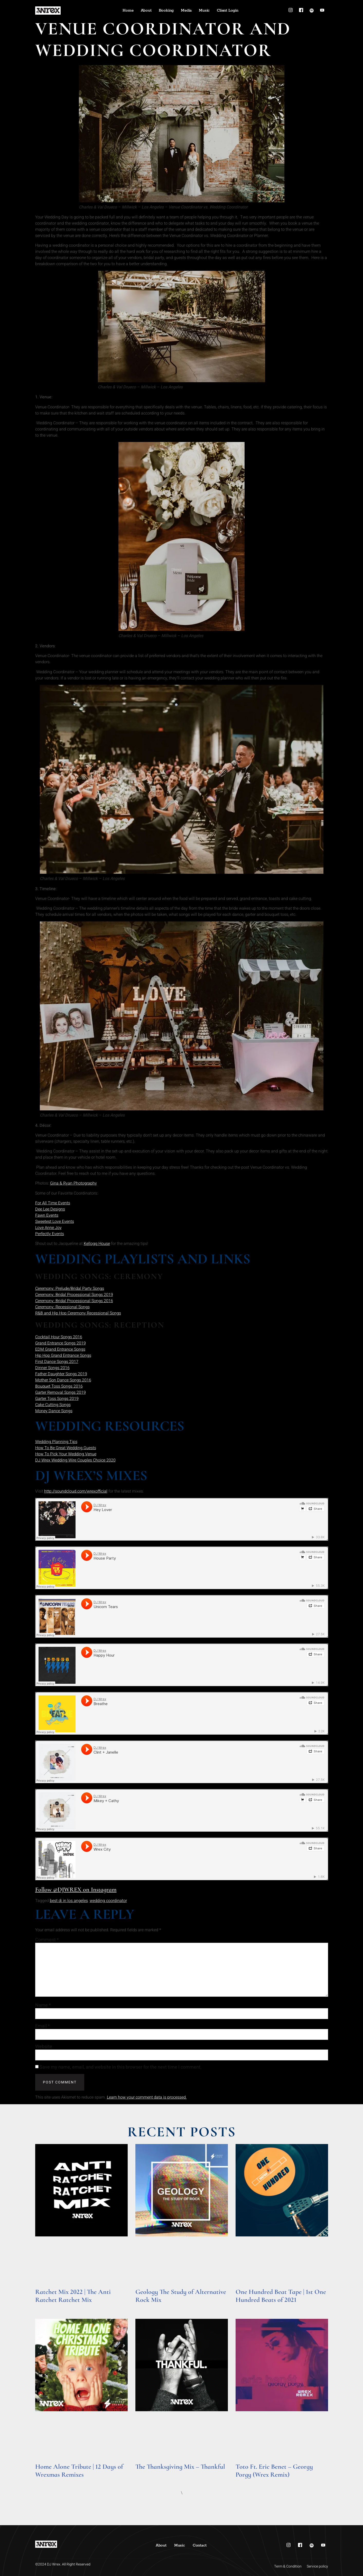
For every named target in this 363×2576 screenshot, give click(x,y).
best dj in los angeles (69, 1901)
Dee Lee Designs (50, 1209)
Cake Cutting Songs (53, 1405)
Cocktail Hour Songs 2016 (58, 1337)
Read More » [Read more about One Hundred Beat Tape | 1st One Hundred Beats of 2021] (245, 2307)
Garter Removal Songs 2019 (60, 1392)
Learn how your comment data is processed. (147, 2097)
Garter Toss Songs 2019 (57, 1399)
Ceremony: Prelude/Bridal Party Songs (69, 1288)
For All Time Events (52, 1203)
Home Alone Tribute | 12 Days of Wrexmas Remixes (79, 2470)
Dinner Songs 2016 (52, 1368)
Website (43, 2046)
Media (186, 10)
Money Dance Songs (53, 1411)
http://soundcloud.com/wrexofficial (75, 1491)
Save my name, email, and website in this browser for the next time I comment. (121, 2067)
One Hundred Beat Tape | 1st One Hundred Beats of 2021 (281, 2296)
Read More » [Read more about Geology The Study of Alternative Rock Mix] (145, 2307)
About (146, 10)
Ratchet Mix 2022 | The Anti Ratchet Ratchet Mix (73, 2296)
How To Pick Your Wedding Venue (65, 1454)
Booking (166, 10)
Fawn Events (46, 1215)
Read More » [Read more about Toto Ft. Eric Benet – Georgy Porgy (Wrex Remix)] (245, 2482)
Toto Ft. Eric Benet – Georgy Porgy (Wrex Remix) (274, 2470)
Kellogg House (97, 1244)
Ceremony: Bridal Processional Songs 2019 (74, 1295)
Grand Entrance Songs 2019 (60, 1343)
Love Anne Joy (48, 1228)
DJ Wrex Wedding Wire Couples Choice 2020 (75, 1460)
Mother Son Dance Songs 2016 (63, 1380)
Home (128, 10)
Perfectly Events (49, 1234)
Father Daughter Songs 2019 (61, 1374)
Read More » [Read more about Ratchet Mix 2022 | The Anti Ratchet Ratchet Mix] (45, 2307)
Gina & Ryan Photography (73, 1183)
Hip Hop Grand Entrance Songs (63, 1355)
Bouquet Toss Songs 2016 (59, 1386)
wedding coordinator (108, 1901)
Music (204, 10)
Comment (47, 1940)
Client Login (227, 10)
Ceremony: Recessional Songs (62, 1307)
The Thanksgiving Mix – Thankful (180, 2467)
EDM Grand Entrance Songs (60, 1349)
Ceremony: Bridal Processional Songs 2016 (74, 1301)
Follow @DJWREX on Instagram (76, 1889)
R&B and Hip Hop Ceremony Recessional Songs (78, 1313)
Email (42, 2026)
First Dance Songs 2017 (56, 1362)
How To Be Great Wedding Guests (65, 1448)
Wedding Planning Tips (56, 1442)
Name (43, 2005)
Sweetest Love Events (54, 1221)
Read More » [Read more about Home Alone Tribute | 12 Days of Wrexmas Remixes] (45, 2482)
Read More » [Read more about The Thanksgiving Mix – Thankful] (145, 2474)
